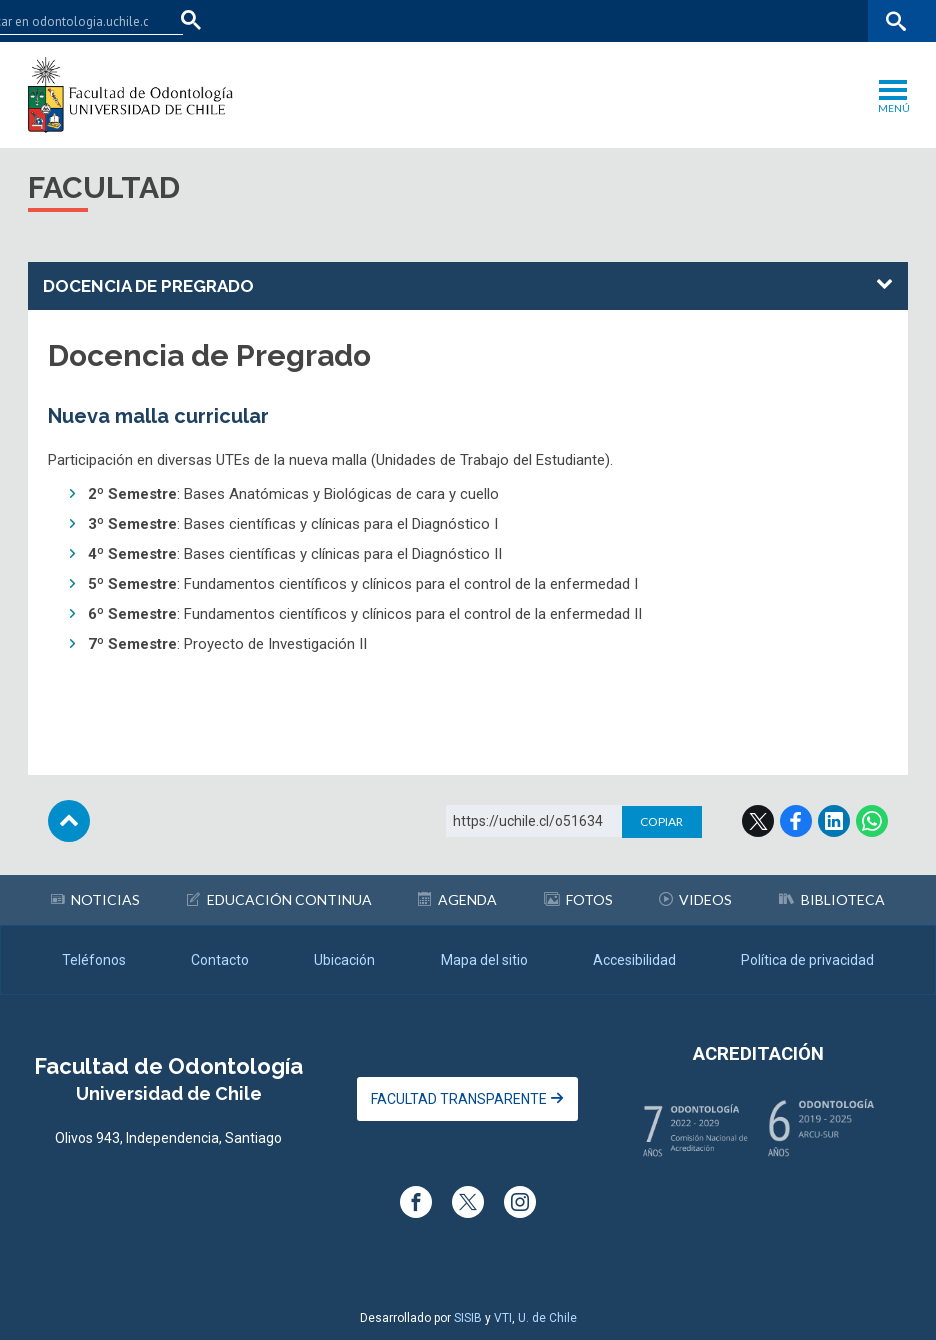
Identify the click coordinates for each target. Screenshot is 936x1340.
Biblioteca (832, 899)
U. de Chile (547, 1318)
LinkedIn (834, 821)
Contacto (220, 960)
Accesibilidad (634, 960)
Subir (69, 821)
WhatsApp (872, 821)
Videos (695, 899)
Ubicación (344, 960)
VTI (503, 1318)
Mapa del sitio (484, 960)
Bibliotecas (834, 20)
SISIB (468, 1318)
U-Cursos (686, 20)
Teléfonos (94, 960)
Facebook (796, 821)
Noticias (95, 899)
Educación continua (279, 899)
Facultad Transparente (467, 1099)
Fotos (578, 899)
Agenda (457, 899)
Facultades (582, 20)
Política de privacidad (807, 960)
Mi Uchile (757, 20)
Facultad (104, 187)
